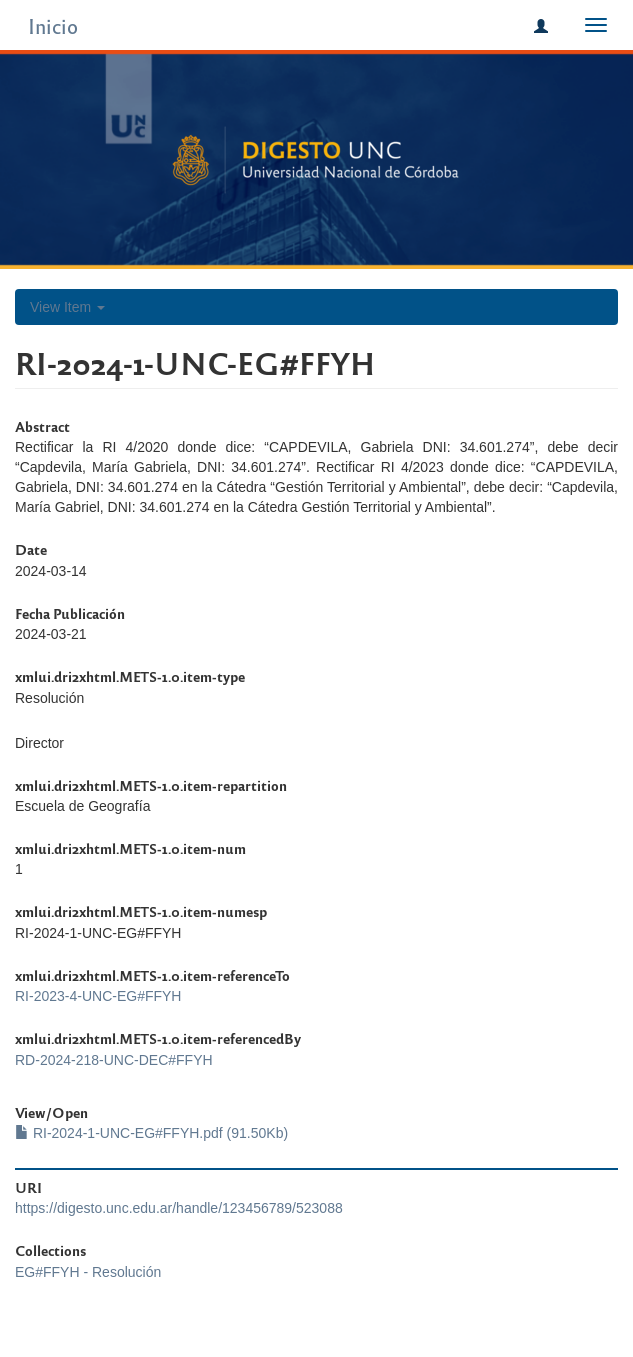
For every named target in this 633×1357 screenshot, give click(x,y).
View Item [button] (67, 307)
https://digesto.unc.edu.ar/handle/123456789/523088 (179, 1208)
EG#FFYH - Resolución (88, 1272)
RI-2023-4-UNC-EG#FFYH (98, 996)
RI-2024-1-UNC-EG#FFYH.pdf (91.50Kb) (151, 1133)
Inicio (53, 25)
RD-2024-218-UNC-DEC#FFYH (114, 1060)
